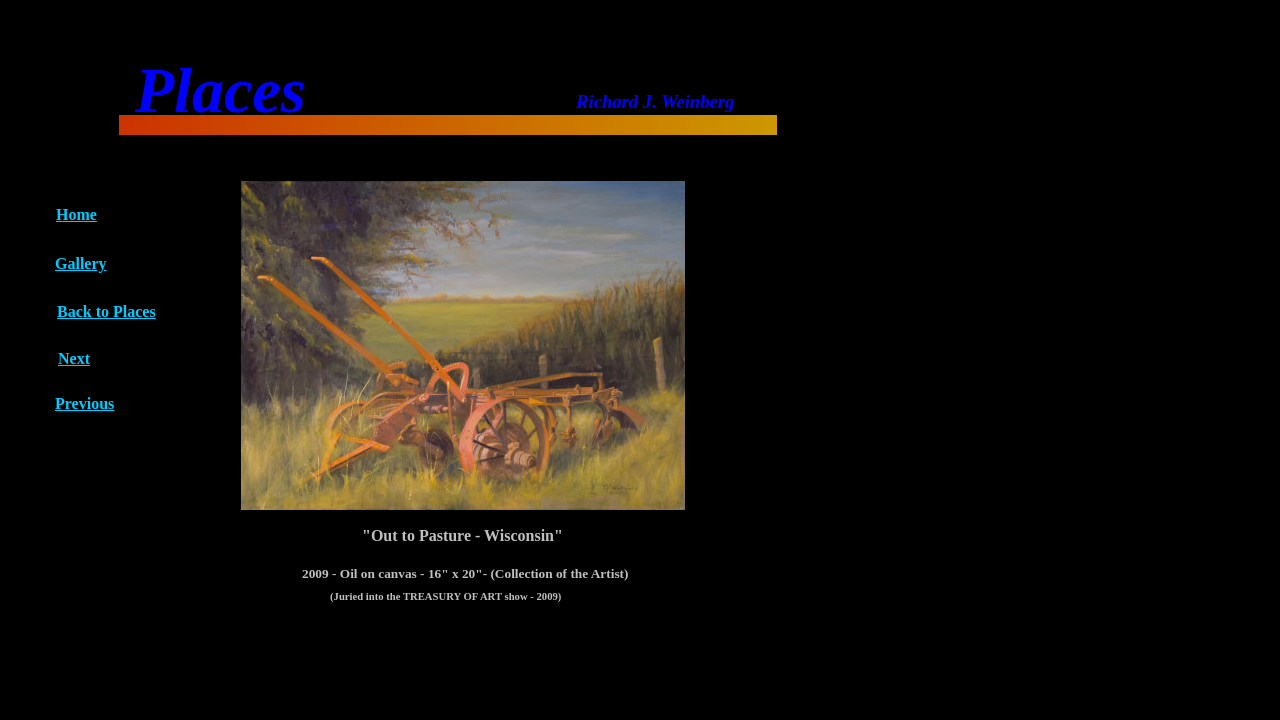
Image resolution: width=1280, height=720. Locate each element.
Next (74, 358)
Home (76, 214)
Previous (84, 403)
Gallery (81, 263)
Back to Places (106, 311)
